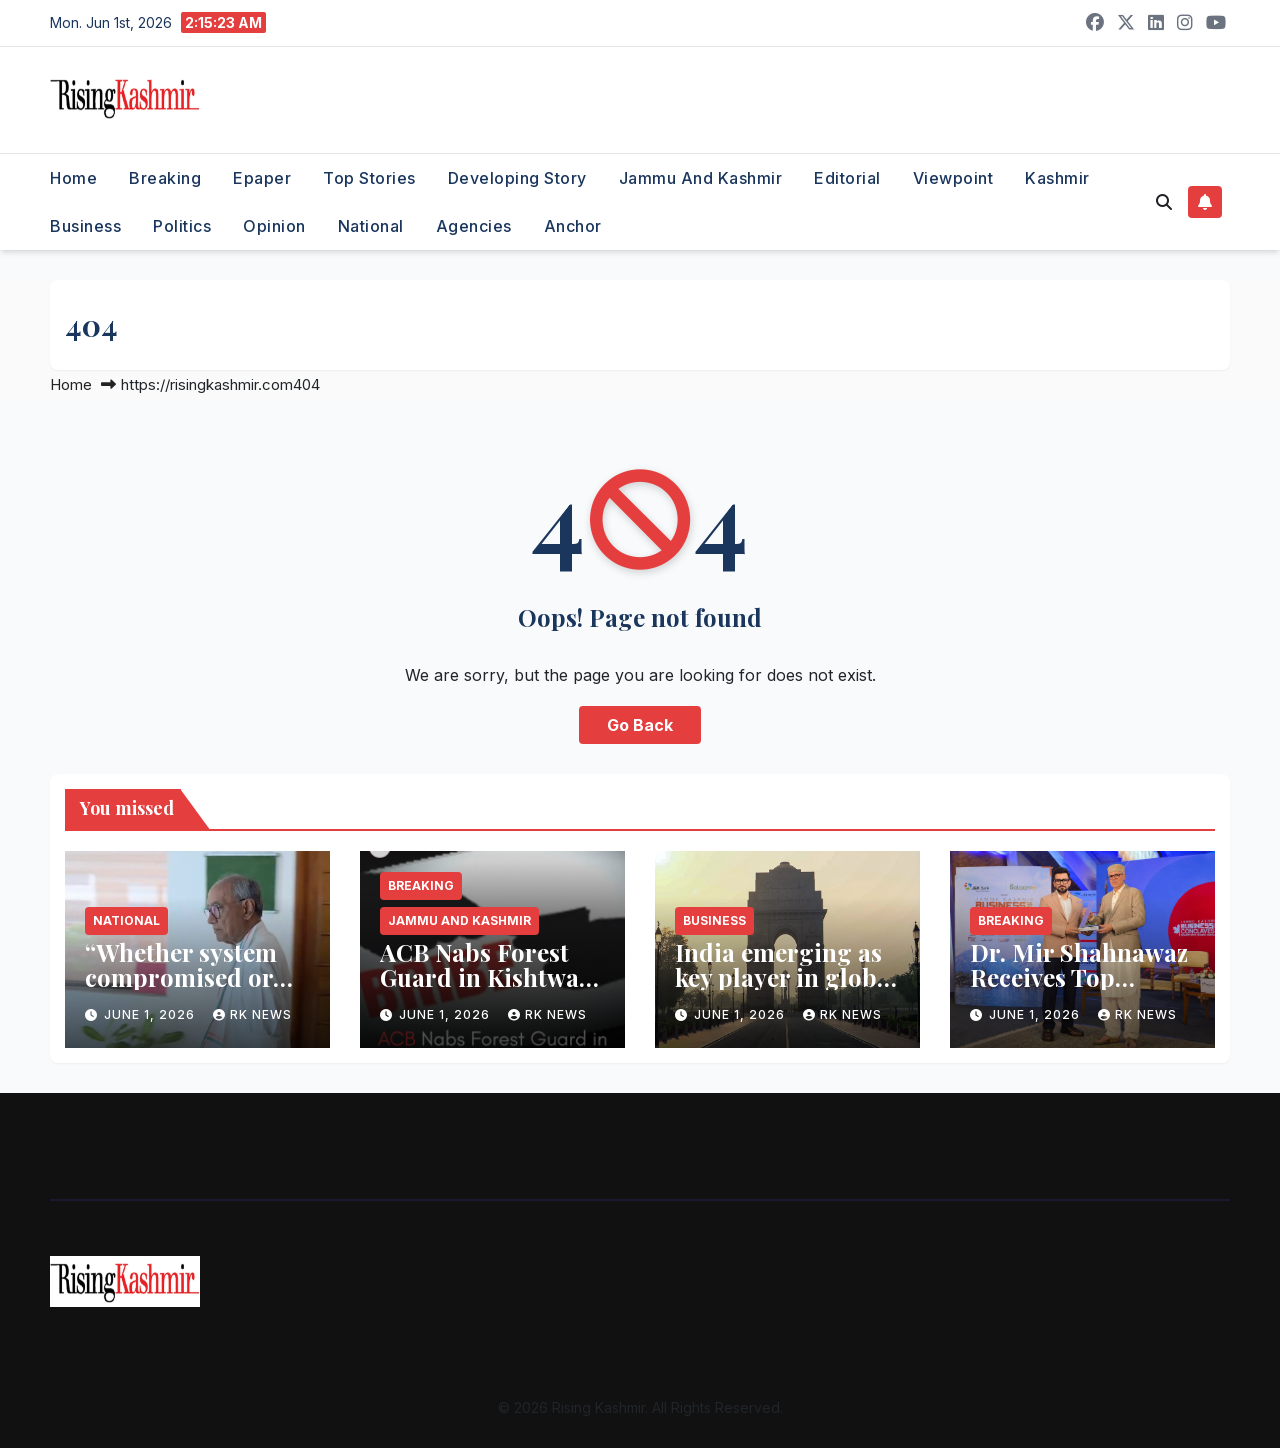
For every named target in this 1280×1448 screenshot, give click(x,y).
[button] (1164, 202)
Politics (182, 226)
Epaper (262, 178)
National (371, 226)
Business (85, 226)
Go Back (640, 725)
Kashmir (1057, 178)
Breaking (165, 178)
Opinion (274, 226)
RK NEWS (252, 1014)
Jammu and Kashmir (701, 178)
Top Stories (369, 178)
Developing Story (517, 178)
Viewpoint (953, 178)
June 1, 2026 (151, 1014)
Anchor (573, 226)
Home (73, 178)
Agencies (474, 226)
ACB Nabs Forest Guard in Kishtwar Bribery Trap (485, 977)
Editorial (847, 178)
